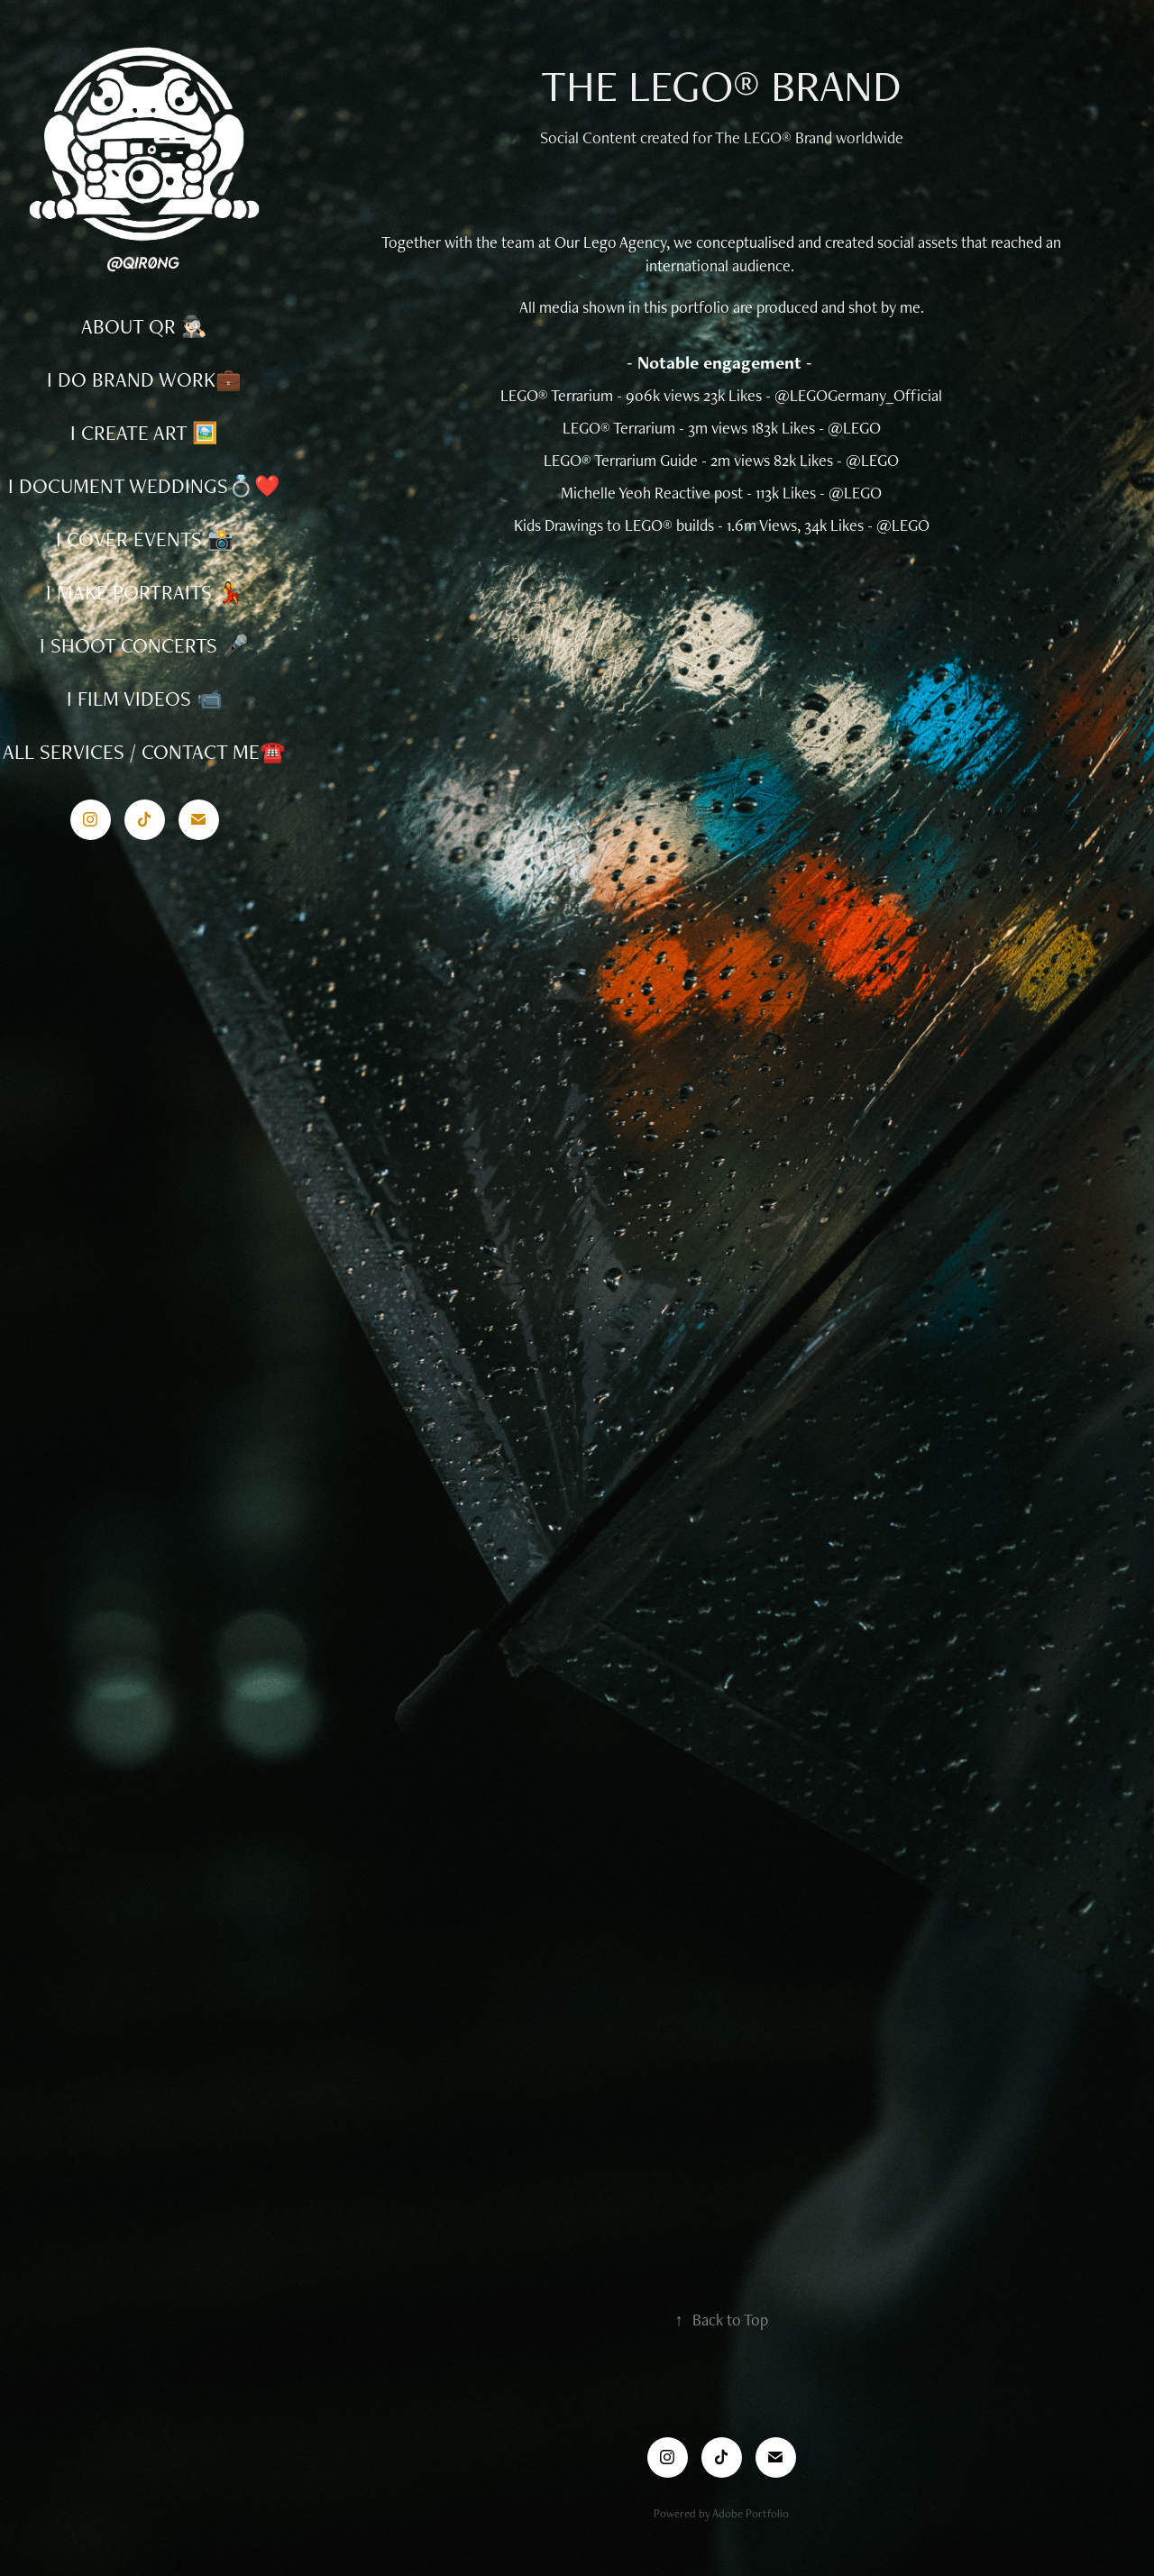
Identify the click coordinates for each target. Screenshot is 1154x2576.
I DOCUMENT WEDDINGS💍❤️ (144, 485)
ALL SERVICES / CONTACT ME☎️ (144, 751)
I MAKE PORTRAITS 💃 (144, 592)
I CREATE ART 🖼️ (144, 432)
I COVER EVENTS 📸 (145, 539)
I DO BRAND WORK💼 (144, 379)
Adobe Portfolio (750, 2513)
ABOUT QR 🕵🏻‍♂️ (144, 326)
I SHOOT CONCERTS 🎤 (144, 645)
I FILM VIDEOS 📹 (145, 698)
